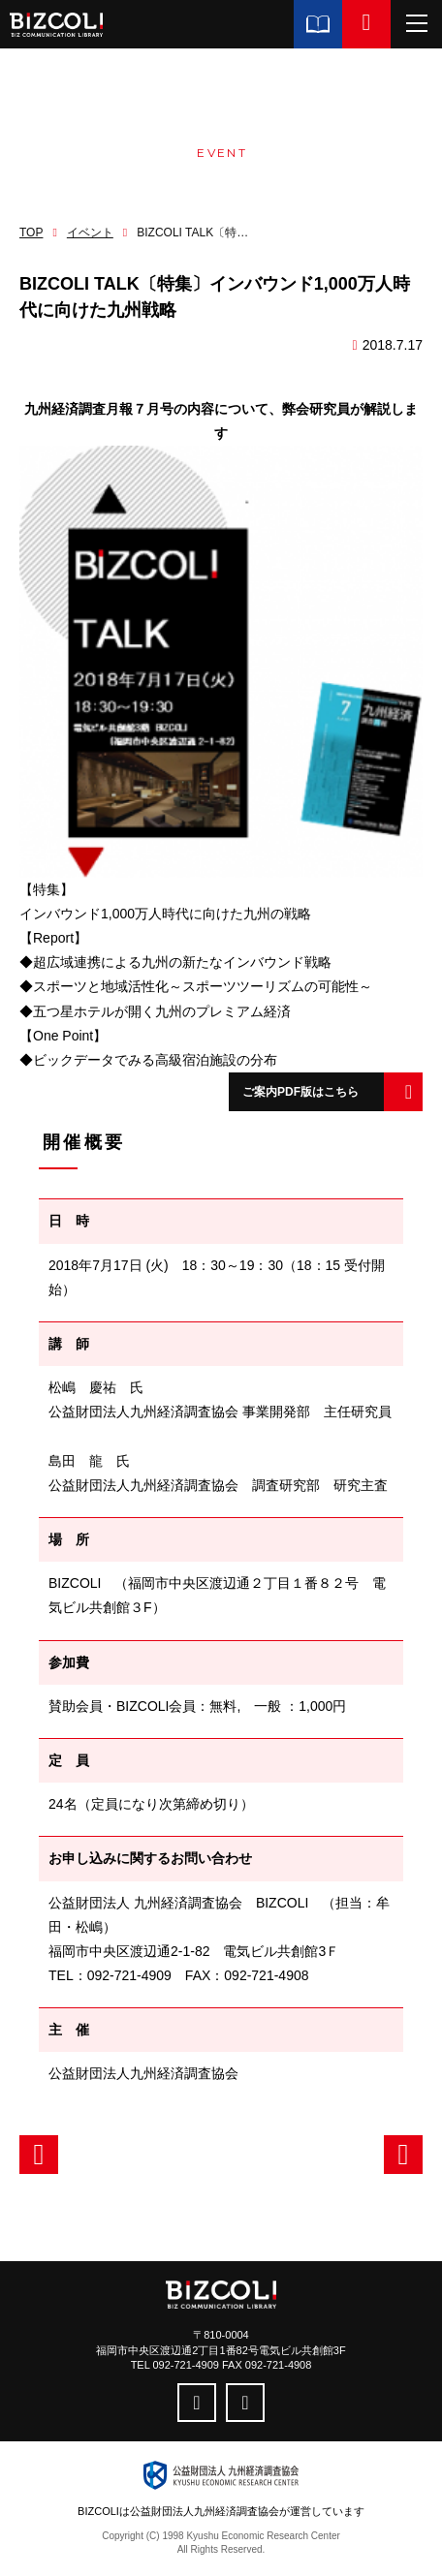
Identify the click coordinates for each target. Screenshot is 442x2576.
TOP (31, 232)
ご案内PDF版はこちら (300, 1092)
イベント (90, 232)
